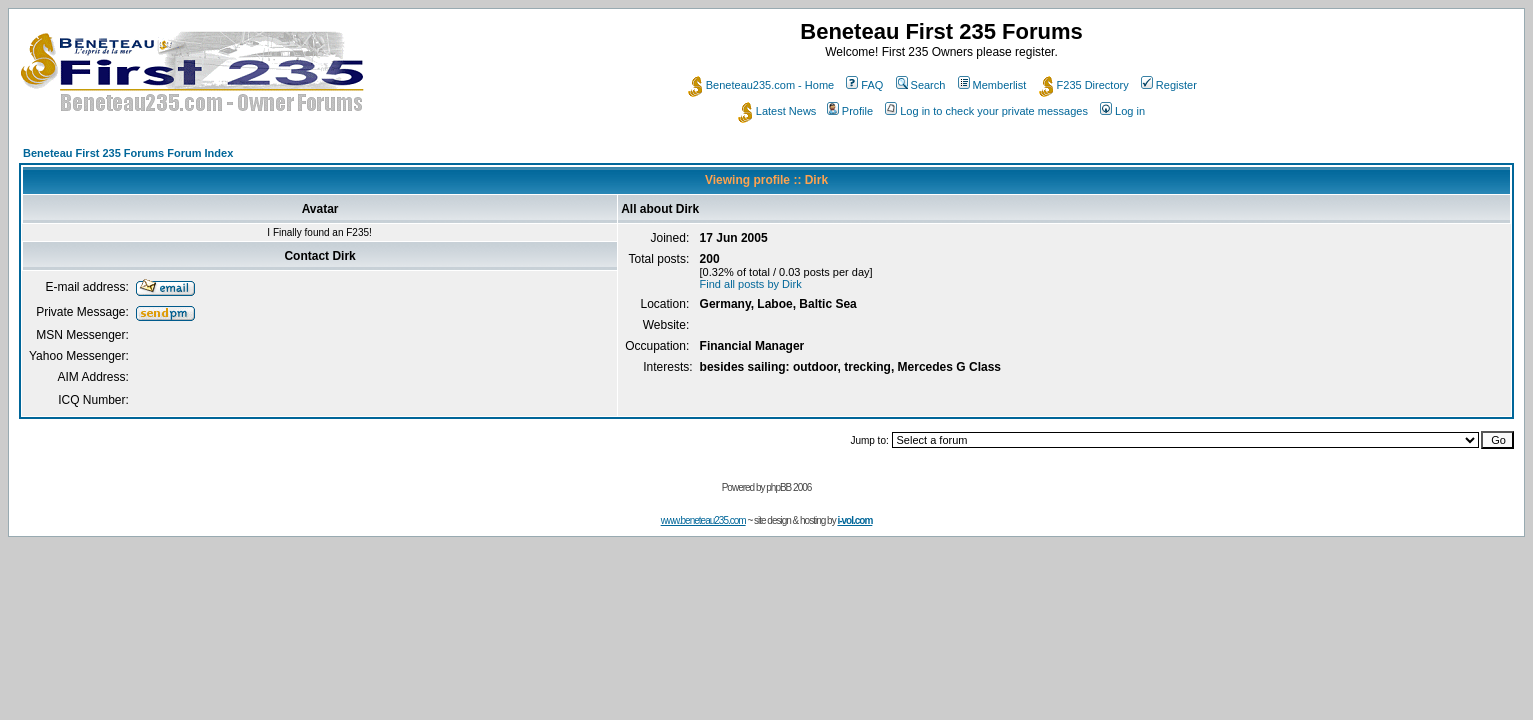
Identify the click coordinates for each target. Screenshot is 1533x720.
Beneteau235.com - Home (761, 85)
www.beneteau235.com (703, 520)
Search (921, 85)
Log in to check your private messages (986, 111)
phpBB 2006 (788, 487)
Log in (1122, 111)
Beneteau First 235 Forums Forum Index (128, 153)
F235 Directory (1084, 85)
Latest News (777, 111)
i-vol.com (854, 520)
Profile (850, 111)
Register (1169, 85)
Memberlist (992, 85)
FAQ (864, 85)
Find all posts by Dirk (751, 284)
